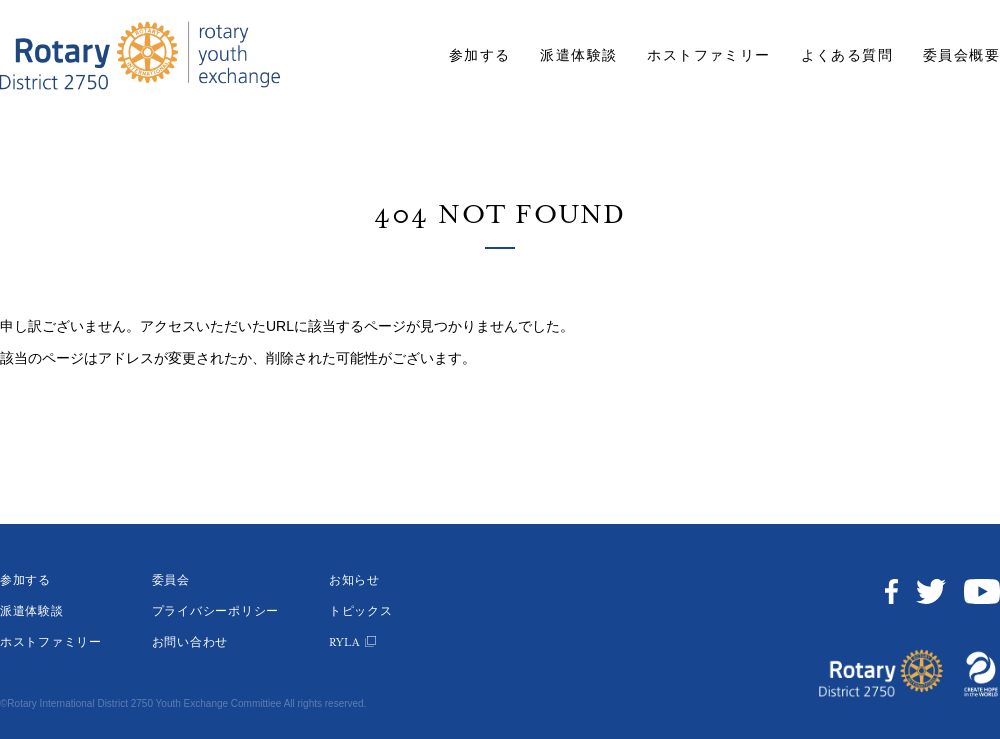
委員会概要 (961, 56)
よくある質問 (847, 56)
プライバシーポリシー (215, 611)
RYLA (344, 642)
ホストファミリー (708, 56)
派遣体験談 (578, 56)
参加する (480, 56)
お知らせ (354, 580)
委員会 (171, 580)
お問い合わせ (190, 642)
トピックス (361, 611)
